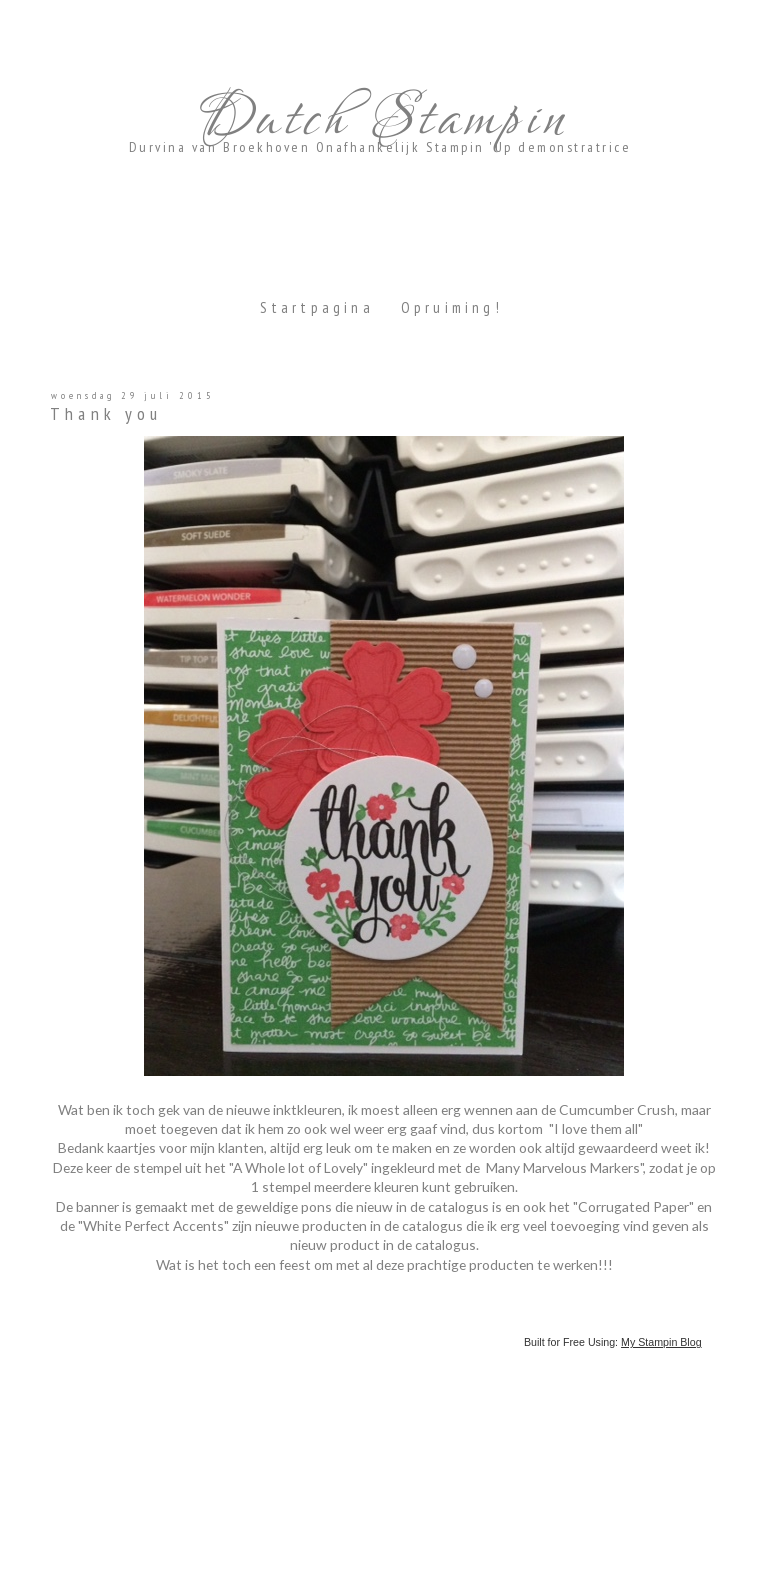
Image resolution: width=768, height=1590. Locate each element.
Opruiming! (452, 307)
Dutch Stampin (380, 120)
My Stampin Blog (661, 1342)
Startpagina (317, 307)
